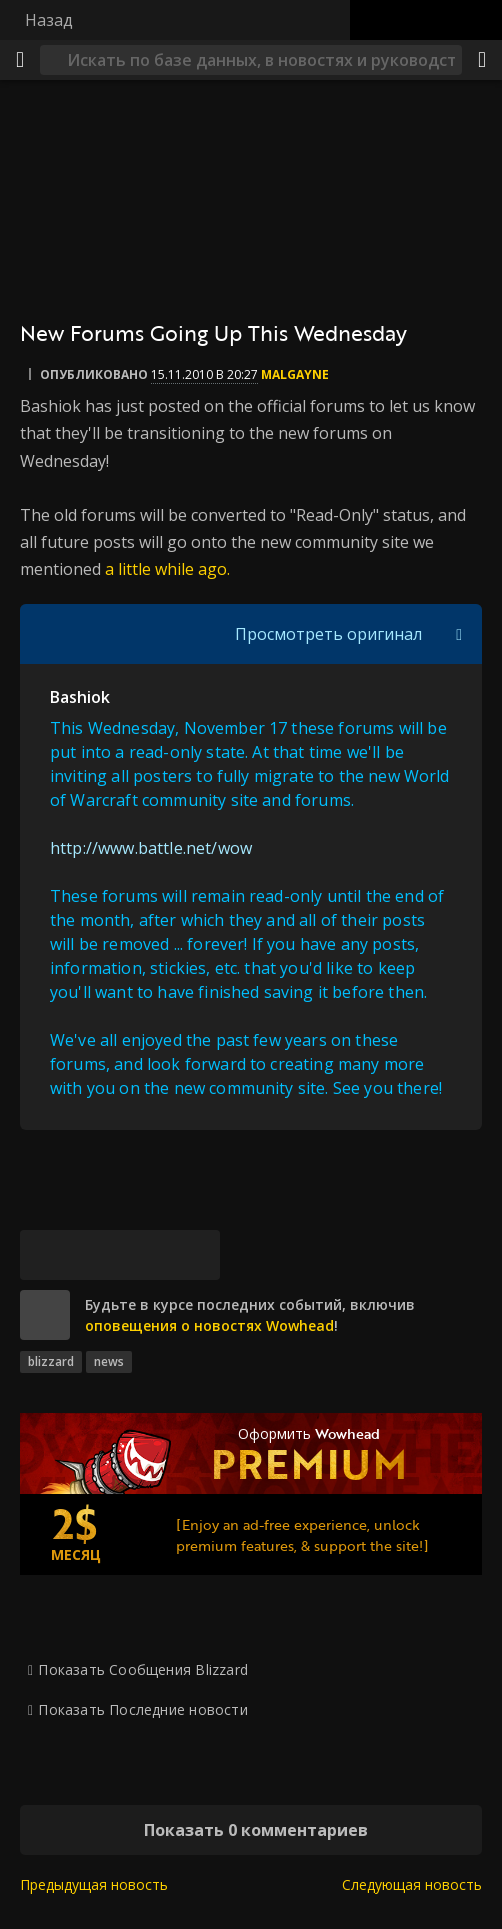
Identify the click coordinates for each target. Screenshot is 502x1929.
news (109, 1361)
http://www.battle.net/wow (151, 848)
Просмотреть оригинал (328, 634)
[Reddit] (145, 1255)
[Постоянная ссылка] (195, 1255)
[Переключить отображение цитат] (459, 634)
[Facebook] (95, 1255)
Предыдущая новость (94, 1884)
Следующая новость (412, 1884)
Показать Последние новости (142, 1709)
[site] (45, 1315)
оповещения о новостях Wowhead (209, 1325)
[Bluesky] (45, 1255)
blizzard (51, 1361)
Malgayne (295, 374)
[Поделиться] (482, 60)
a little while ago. (167, 569)
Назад (49, 20)
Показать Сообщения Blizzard (143, 1669)
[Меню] (20, 60)
